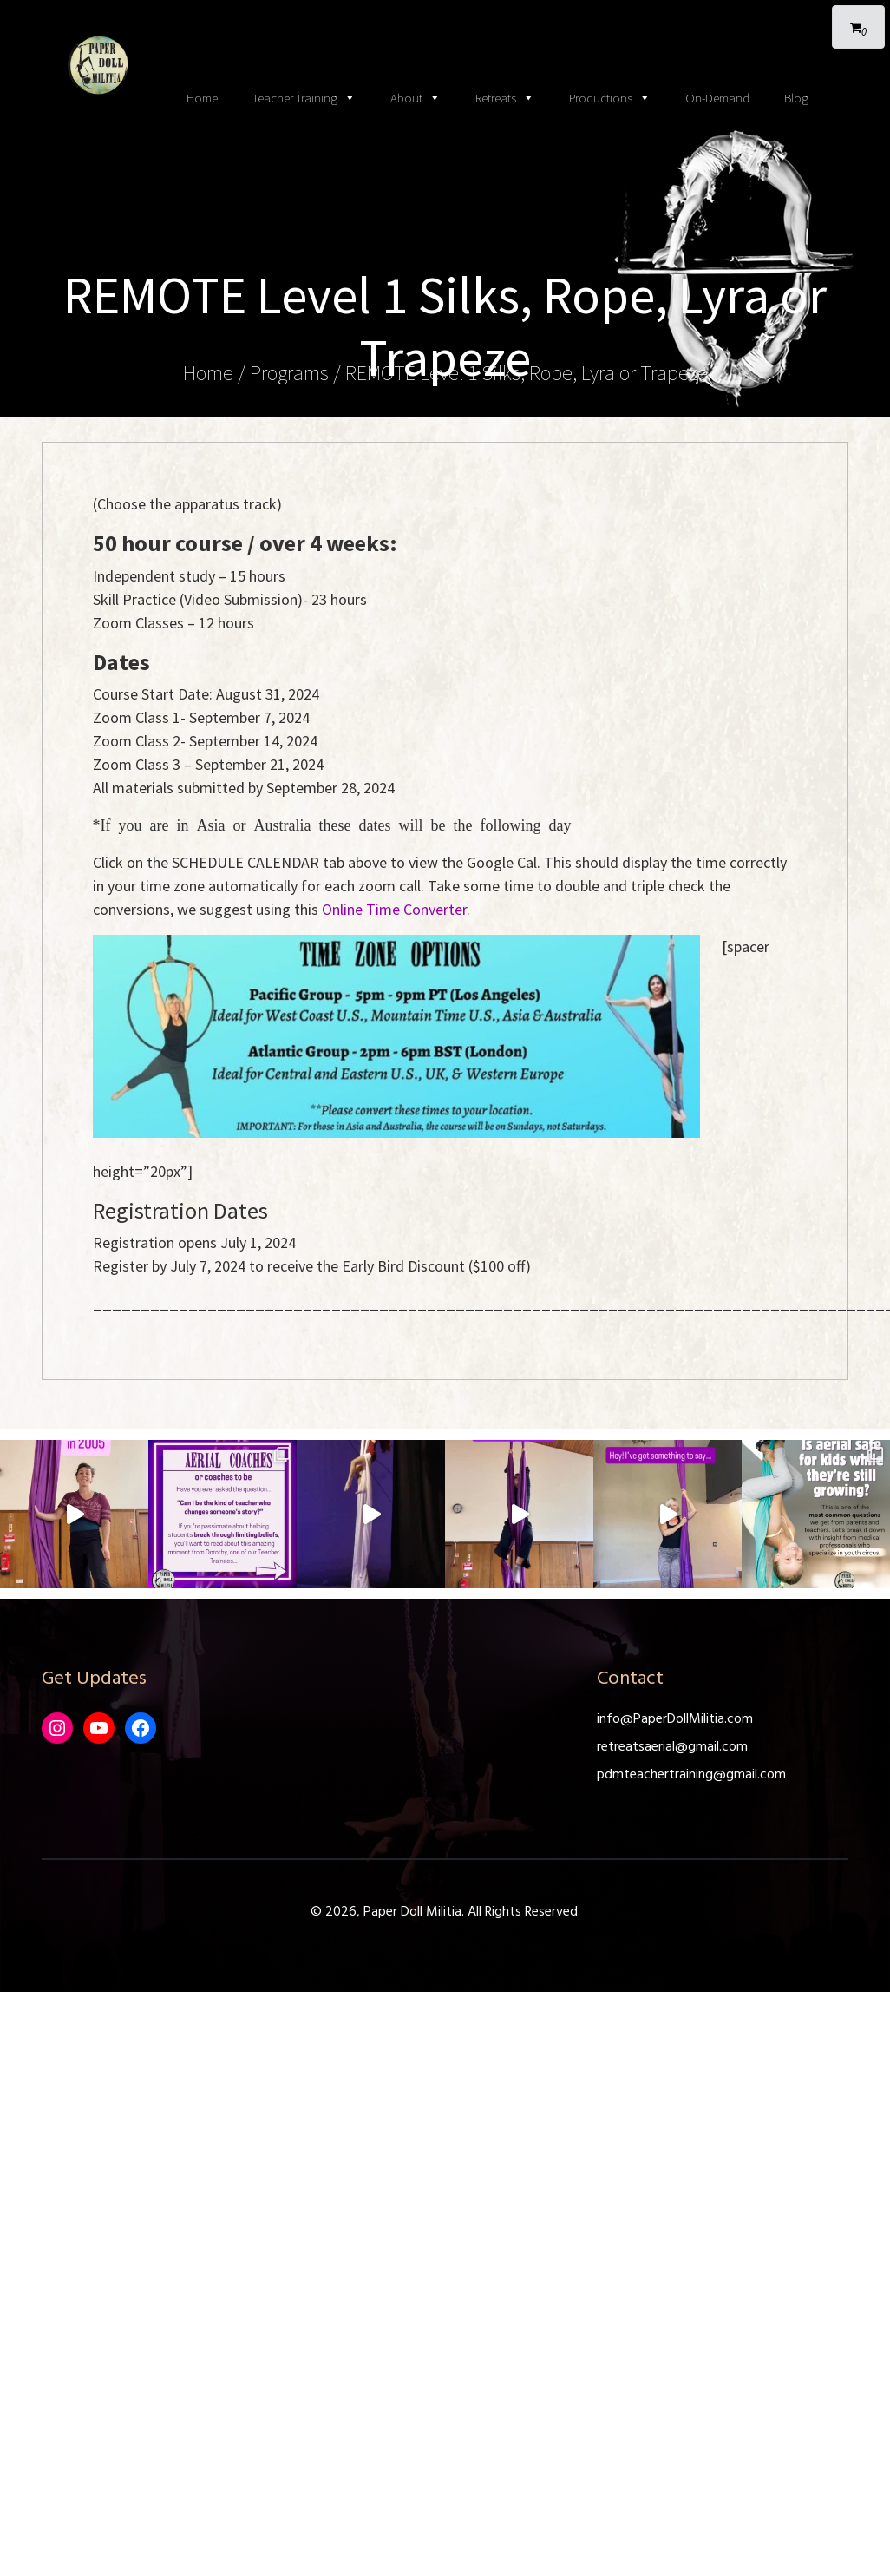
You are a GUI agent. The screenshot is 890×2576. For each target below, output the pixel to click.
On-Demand (717, 97)
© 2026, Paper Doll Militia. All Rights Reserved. (445, 2016)
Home (202, 97)
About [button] (415, 98)
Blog (796, 97)
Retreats (504, 98)
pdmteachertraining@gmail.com (691, 1879)
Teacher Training (304, 98)
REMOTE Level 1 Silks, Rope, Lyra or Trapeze (526, 372)
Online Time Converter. (396, 909)
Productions (610, 98)
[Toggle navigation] (445, 17)
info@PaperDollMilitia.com (675, 1823)
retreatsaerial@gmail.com (672, 1851)
